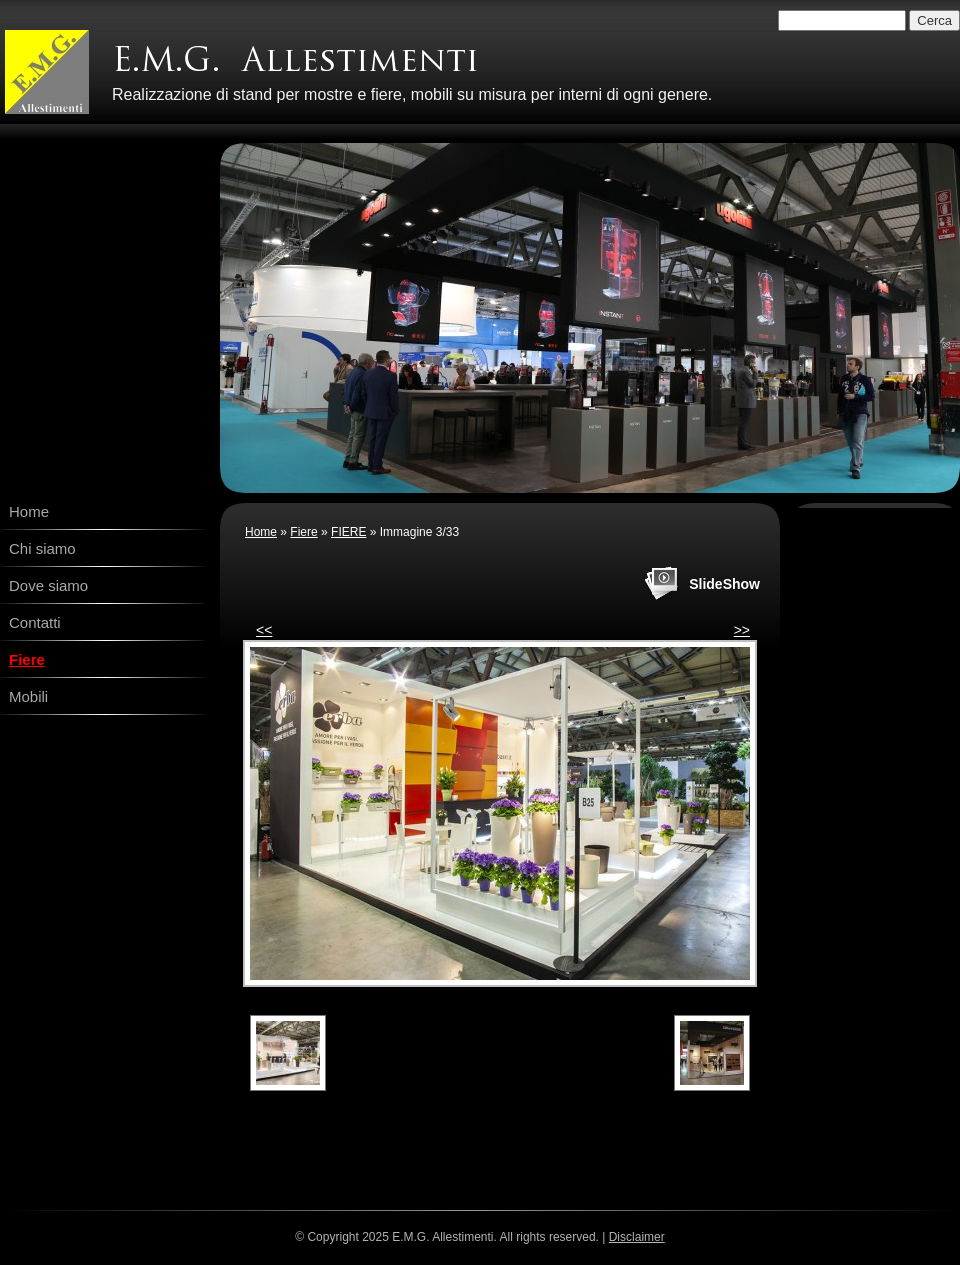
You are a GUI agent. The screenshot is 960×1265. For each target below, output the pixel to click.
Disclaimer (637, 1237)
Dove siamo (48, 585)
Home (29, 511)
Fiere (27, 659)
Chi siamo (42, 548)
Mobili (28, 696)
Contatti (35, 622)
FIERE (348, 532)
